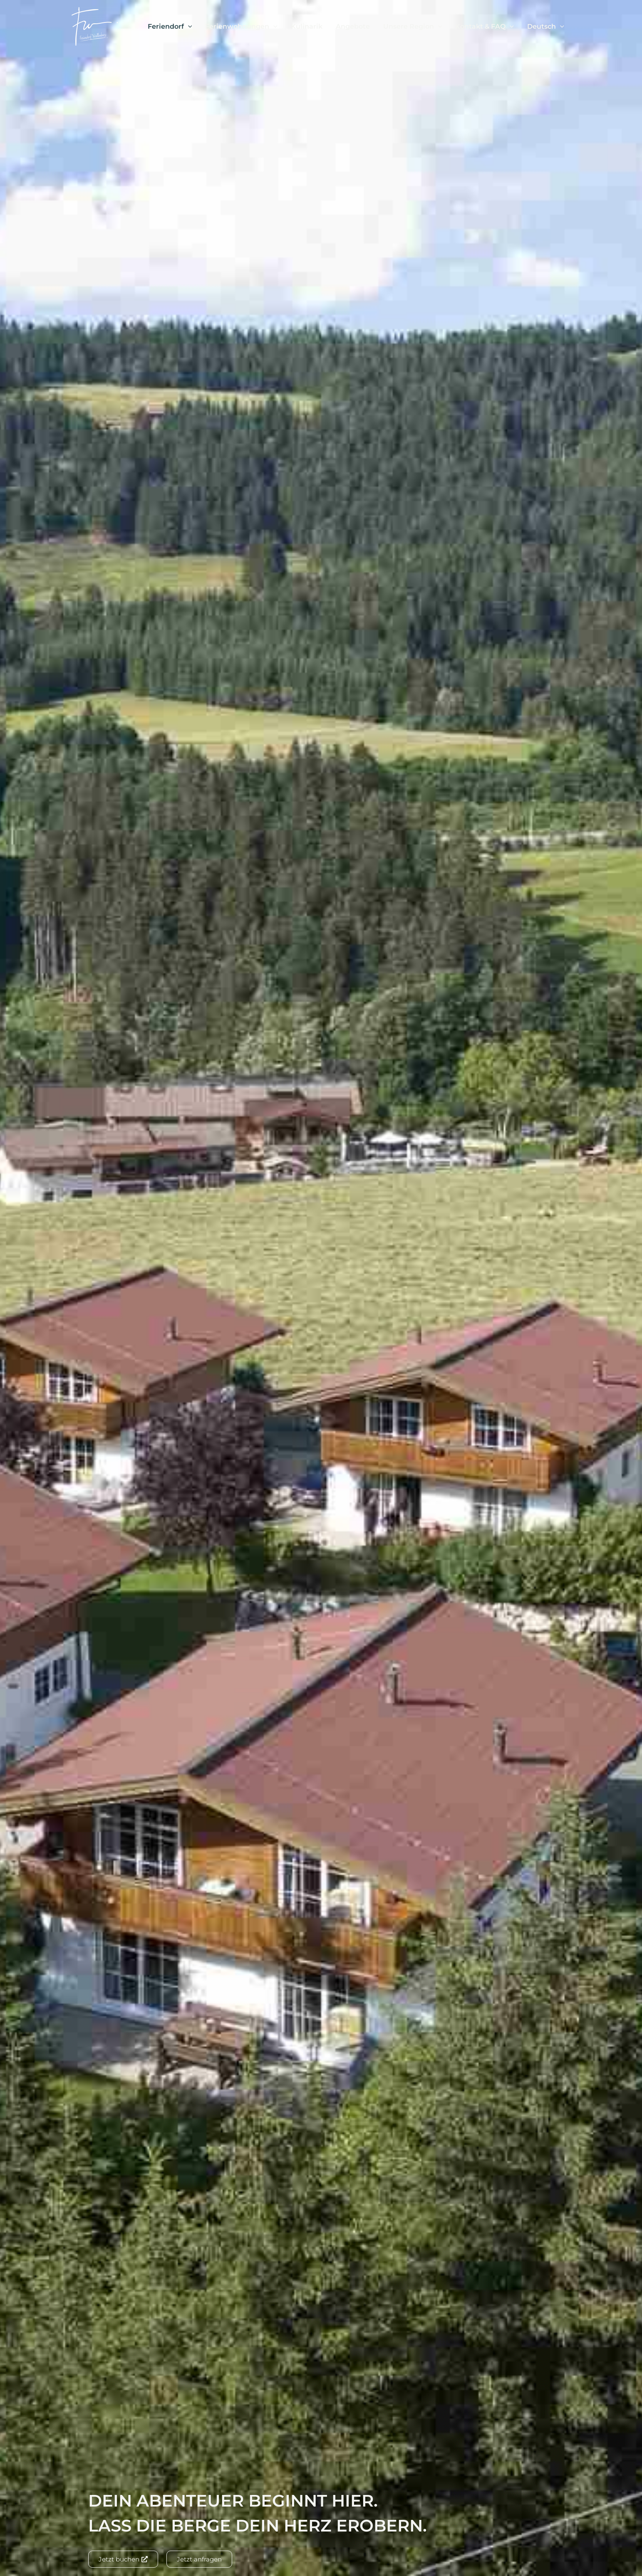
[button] (188, 26)
